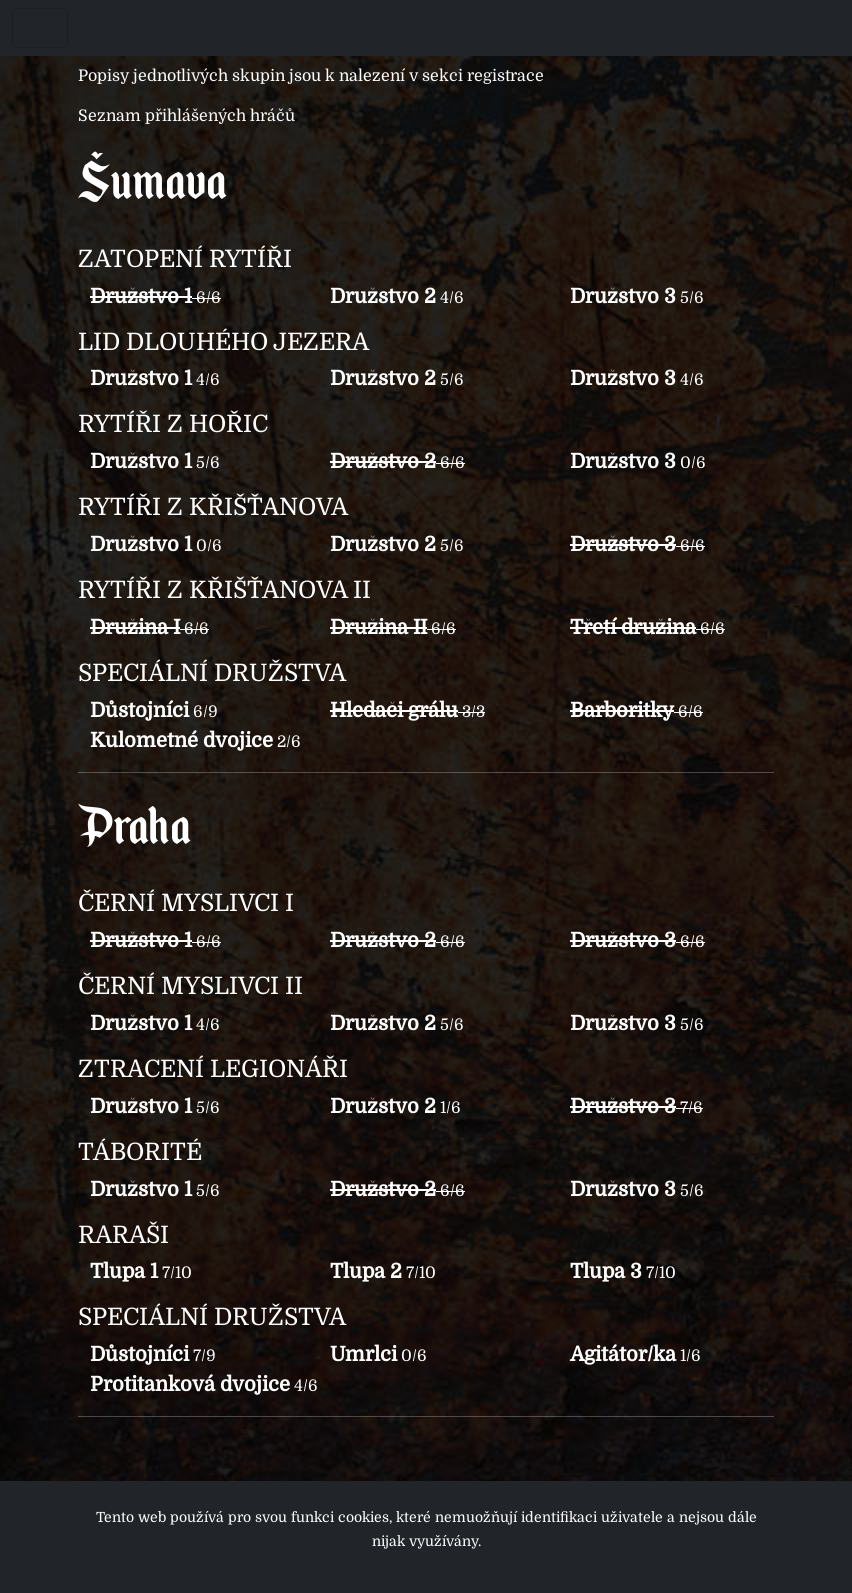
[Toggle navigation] (40, 28)
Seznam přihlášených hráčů (186, 116)
